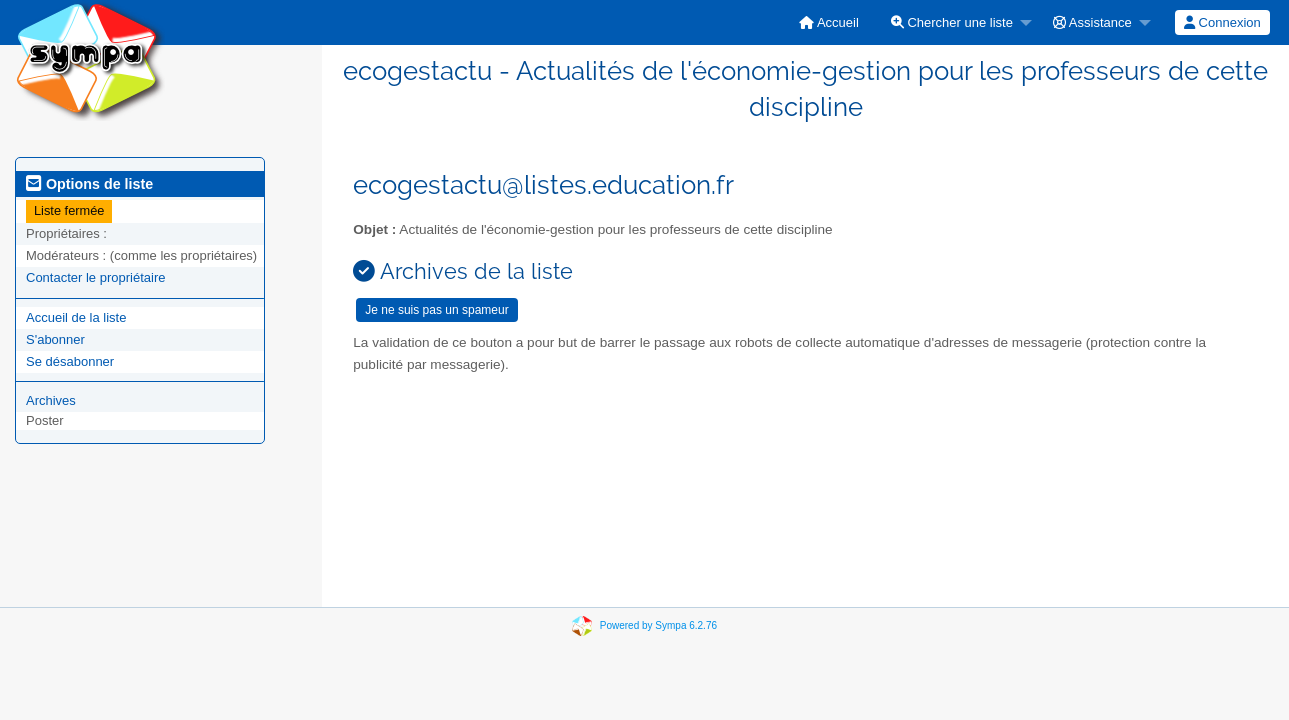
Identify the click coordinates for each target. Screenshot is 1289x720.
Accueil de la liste (76, 317)
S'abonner (55, 339)
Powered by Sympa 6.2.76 (658, 625)
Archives (51, 400)
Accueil (829, 22)
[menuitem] (829, 22)
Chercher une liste (952, 22)
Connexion (1222, 22)
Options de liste (89, 184)
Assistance (1092, 22)
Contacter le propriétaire (95, 277)
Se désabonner (70, 361)
